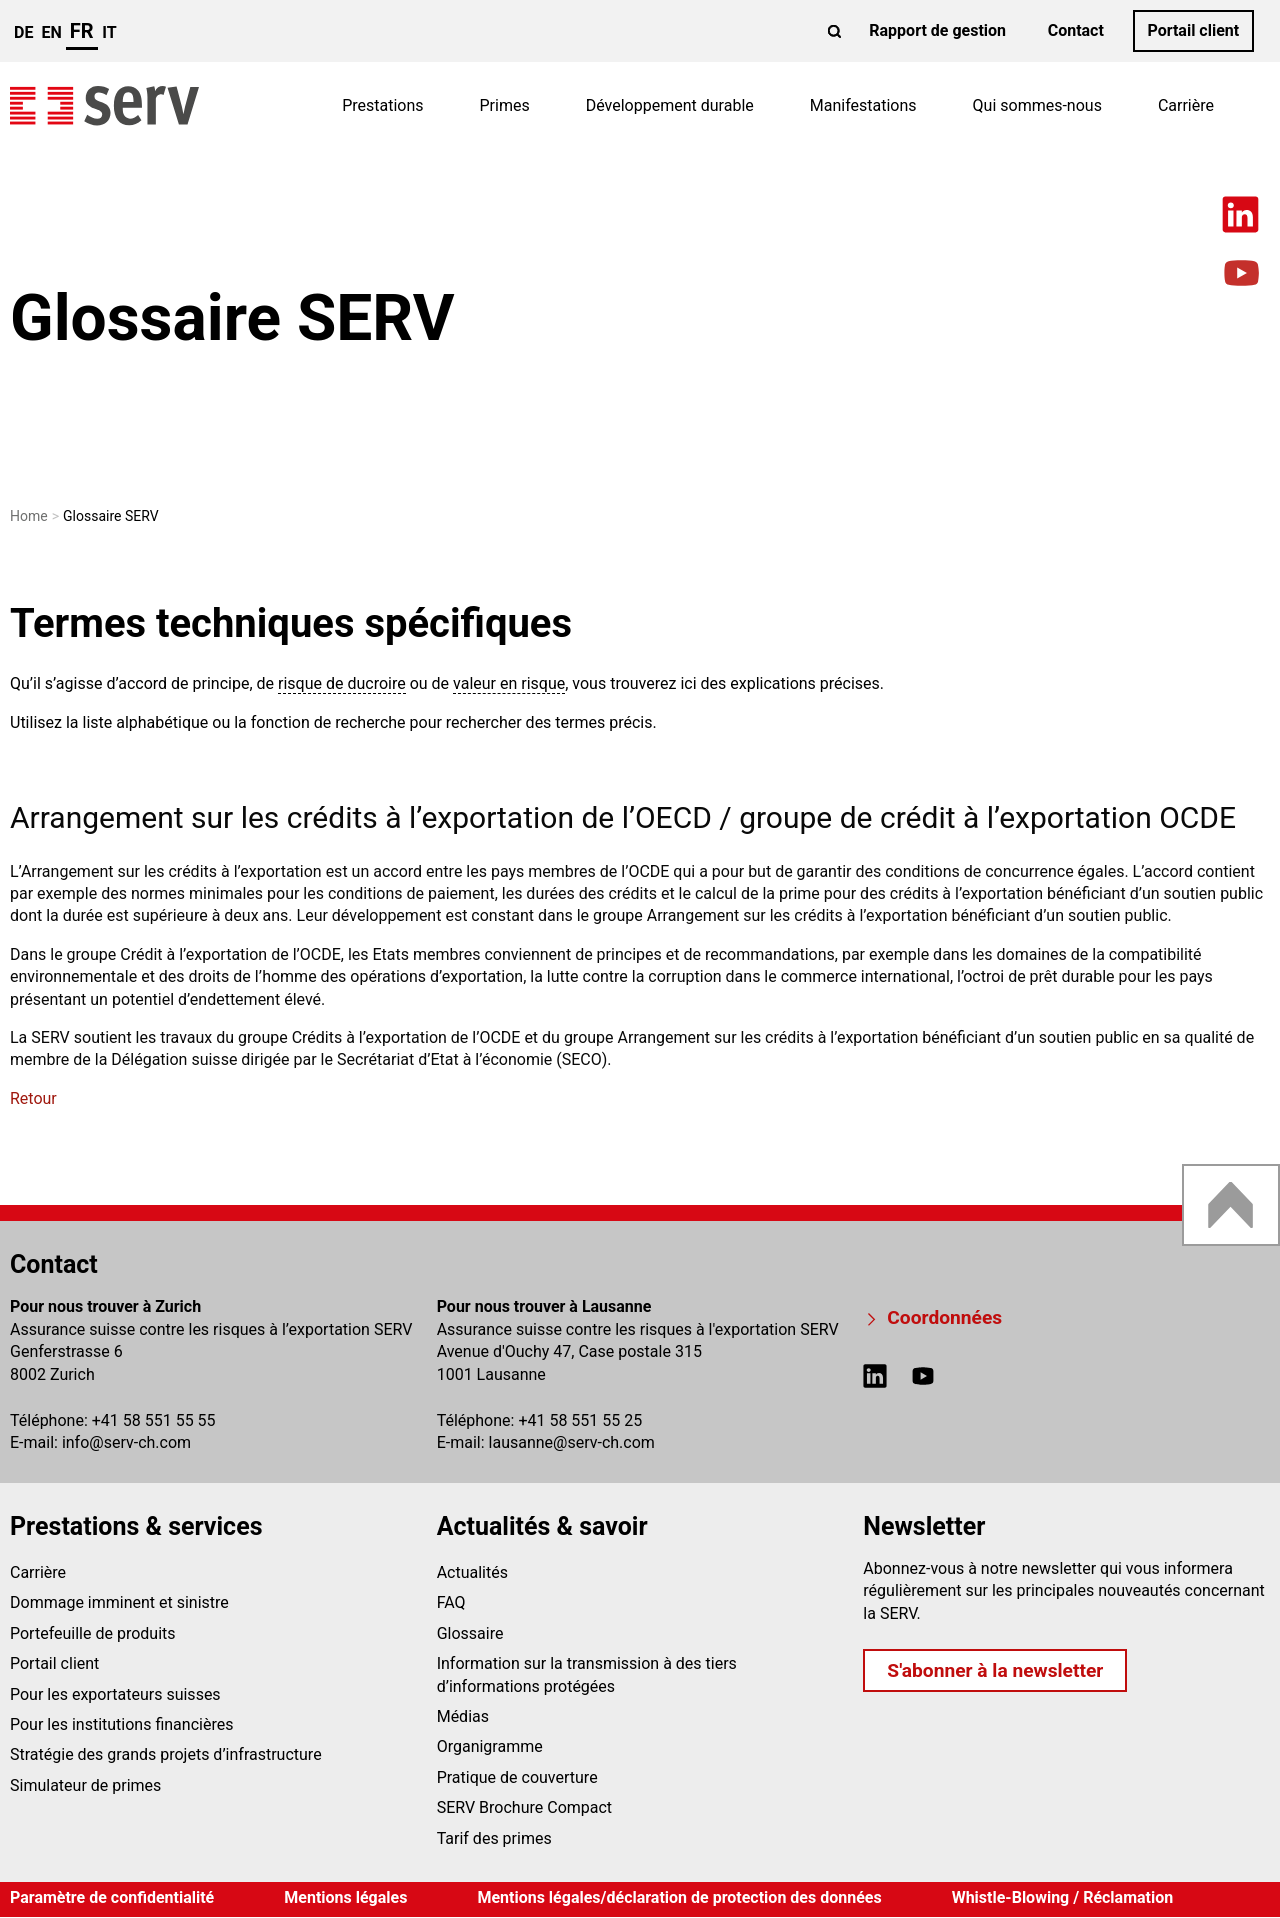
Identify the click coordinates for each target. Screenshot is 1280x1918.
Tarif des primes (494, 1838)
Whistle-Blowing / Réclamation (1063, 1897)
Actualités (472, 1572)
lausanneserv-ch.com (572, 1442)
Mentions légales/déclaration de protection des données (679, 1897)
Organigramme (490, 1746)
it (109, 32)
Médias (463, 1716)
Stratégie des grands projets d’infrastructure (166, 1754)
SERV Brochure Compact (524, 1807)
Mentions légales (345, 1897)
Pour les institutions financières (121, 1724)
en (51, 32)
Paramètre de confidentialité (112, 1897)
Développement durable (670, 105)
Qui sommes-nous (1037, 105)
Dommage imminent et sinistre (119, 1602)
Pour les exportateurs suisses (115, 1694)
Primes (505, 105)
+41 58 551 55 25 (580, 1420)
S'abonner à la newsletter (995, 1670)
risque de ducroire (342, 683)
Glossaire (470, 1633)
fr (82, 31)
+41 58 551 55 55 (154, 1420)
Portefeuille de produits (93, 1633)
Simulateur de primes (85, 1785)
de (23, 32)
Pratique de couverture (517, 1777)
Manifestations (863, 105)
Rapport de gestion (937, 30)
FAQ (451, 1602)
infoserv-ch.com (126, 1442)
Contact (1076, 30)
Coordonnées (944, 1317)
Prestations (382, 105)
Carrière (1186, 105)
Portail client (1193, 30)
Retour (33, 1098)
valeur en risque (509, 683)
